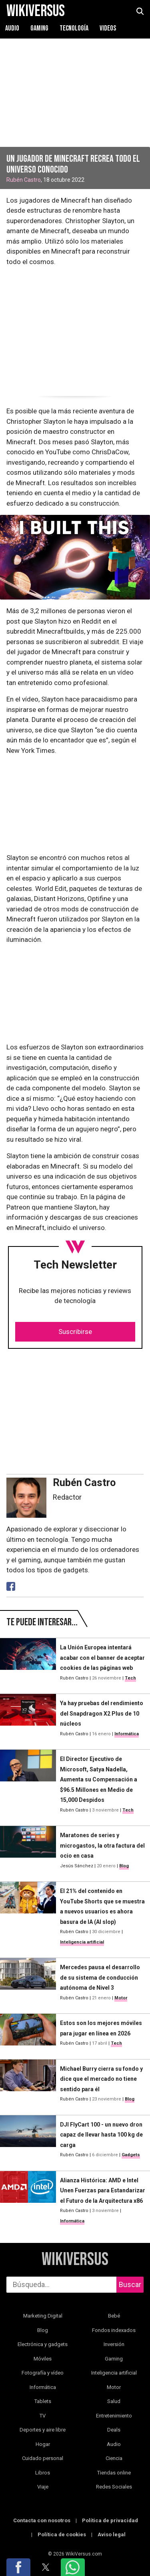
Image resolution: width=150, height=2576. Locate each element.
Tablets (42, 2401)
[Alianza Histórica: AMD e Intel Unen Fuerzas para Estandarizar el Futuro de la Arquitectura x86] (28, 2200)
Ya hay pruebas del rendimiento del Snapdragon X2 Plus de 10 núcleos (101, 1713)
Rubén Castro (23, 180)
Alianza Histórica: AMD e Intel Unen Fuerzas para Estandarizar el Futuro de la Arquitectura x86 (102, 2190)
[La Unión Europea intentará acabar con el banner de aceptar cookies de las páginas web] (28, 1662)
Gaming (39, 28)
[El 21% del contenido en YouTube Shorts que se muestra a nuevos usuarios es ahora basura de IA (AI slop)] (28, 1916)
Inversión (114, 2344)
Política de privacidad (110, 2520)
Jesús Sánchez (76, 1865)
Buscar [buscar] (130, 2284)
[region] (75, 329)
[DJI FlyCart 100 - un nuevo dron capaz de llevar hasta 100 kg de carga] (28, 2139)
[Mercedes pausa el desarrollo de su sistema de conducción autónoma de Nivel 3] (28, 1982)
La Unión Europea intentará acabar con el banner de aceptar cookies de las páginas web (102, 1657)
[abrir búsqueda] (140, 11)
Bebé (114, 2316)
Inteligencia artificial (82, 1942)
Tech (130, 1678)
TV (43, 2416)
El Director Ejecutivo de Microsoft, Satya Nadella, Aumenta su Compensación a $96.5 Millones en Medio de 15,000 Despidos (98, 1779)
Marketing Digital (42, 2316)
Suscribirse (75, 1332)
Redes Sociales (114, 2487)
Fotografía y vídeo (43, 2373)
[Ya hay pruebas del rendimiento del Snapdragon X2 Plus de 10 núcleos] (28, 1718)
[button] (18, 2567)
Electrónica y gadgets (43, 2344)
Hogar (43, 2444)
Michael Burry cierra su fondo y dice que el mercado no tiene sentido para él (101, 2079)
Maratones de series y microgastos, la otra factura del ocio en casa (102, 1845)
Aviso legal (112, 2534)
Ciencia (114, 2458)
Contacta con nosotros (41, 2520)
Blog (124, 1865)
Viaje (42, 2487)
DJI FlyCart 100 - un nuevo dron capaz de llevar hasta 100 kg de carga (101, 2134)
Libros (42, 2473)
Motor (120, 1998)
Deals (113, 2430)
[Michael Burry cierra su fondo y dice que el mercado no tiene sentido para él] (28, 2084)
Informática (126, 1733)
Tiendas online (114, 2473)
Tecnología (74, 28)
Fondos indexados (114, 2330)
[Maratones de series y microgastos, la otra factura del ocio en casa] (28, 1850)
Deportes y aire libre (43, 2430)
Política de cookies (62, 2534)
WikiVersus (75, 2259)
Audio (12, 28)
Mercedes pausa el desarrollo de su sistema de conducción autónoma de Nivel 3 (100, 1977)
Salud (113, 2401)
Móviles (43, 2359)
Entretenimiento (114, 2416)
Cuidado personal (42, 2458)
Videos (108, 28)
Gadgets (131, 2154)
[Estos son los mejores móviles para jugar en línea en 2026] (28, 2033)
